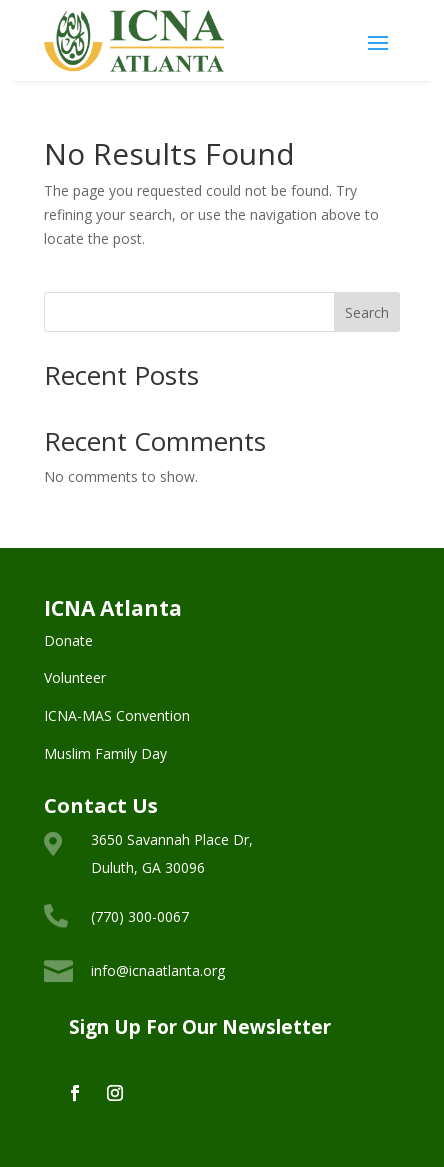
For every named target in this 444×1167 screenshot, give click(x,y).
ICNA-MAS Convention (117, 715)
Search (367, 312)
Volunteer (75, 677)
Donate (68, 640)
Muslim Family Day (105, 753)
